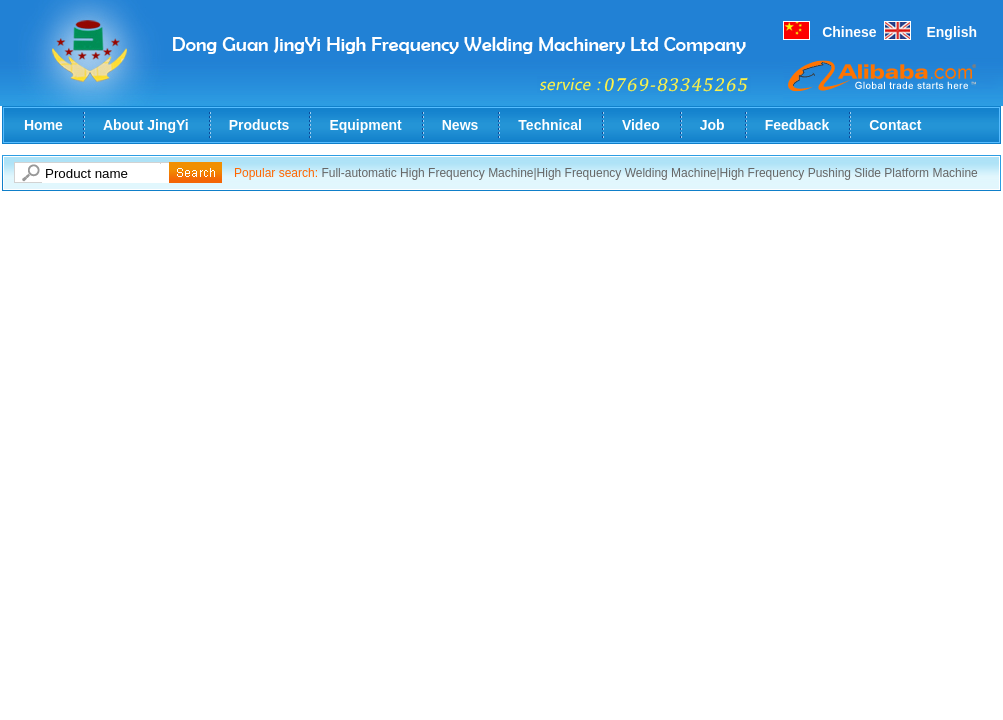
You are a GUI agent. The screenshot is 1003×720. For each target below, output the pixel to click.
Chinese (849, 32)
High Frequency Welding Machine (627, 173)
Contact (895, 125)
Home (43, 125)
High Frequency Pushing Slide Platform (824, 173)
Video (641, 125)
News (460, 125)
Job (712, 125)
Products (259, 125)
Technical (550, 125)
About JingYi (146, 125)
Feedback (797, 125)
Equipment (365, 125)
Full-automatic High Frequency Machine (427, 173)
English (951, 32)
